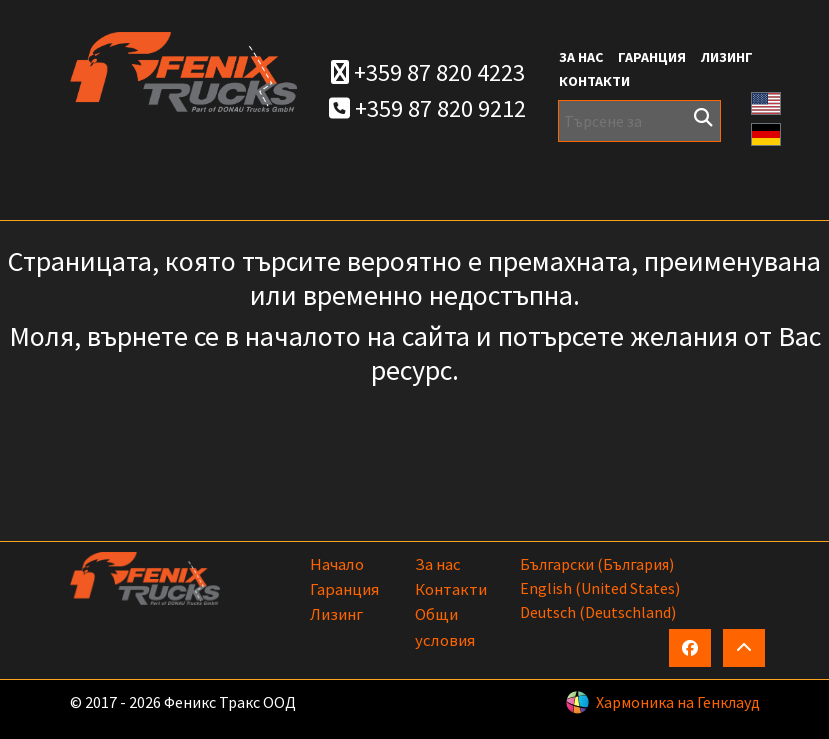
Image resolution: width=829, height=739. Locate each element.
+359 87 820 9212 (427, 108)
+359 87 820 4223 (428, 72)
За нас (581, 57)
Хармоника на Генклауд (678, 702)
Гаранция (652, 57)
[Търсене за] (639, 121)
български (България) (597, 564)
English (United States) (600, 588)
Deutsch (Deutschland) (598, 612)
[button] (766, 101)
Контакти (594, 81)
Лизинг (727, 57)
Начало (337, 564)
